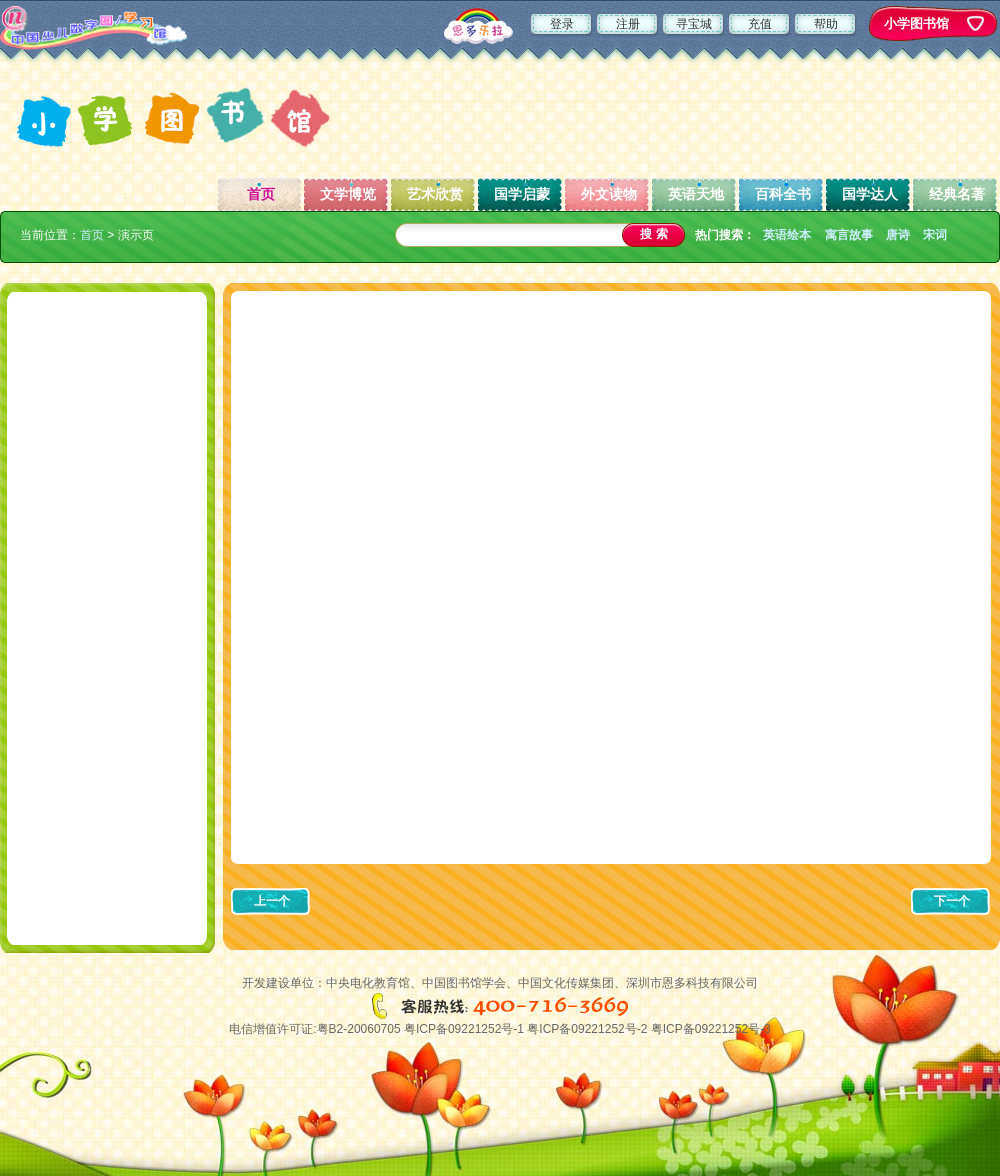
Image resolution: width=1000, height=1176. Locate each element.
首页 (261, 194)
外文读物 (609, 194)
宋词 (935, 235)
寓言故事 (849, 235)
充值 (760, 24)
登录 (562, 24)
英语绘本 (787, 235)
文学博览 (348, 194)
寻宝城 (694, 24)
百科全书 (783, 194)
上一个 (272, 901)
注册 (628, 24)
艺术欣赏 (435, 194)
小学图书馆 (916, 23)
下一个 (952, 901)
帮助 (826, 24)
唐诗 (898, 235)
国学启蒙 (522, 194)
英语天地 (696, 194)
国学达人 (870, 194)
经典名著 (957, 194)
